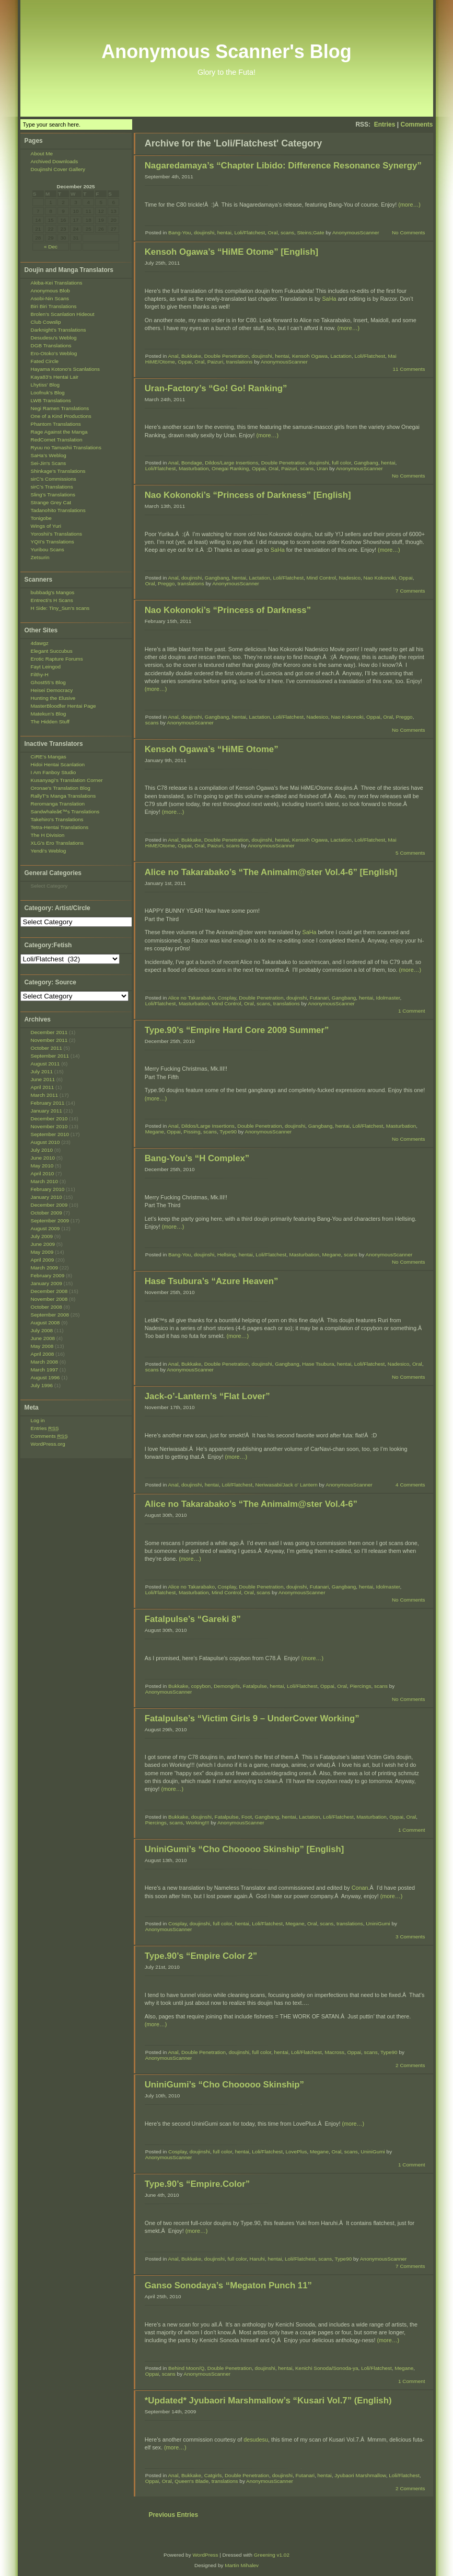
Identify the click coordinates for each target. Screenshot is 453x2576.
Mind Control (321, 578)
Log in (38, 1420)
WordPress (205, 2555)
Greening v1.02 (271, 2555)
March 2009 (45, 1267)
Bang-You (179, 232)
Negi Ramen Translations (60, 408)
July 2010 (42, 1150)
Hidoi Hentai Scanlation (58, 764)
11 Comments (409, 369)
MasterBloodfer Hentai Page (63, 706)
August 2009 (45, 1228)
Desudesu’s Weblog (54, 338)
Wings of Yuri (46, 526)
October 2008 (46, 1307)
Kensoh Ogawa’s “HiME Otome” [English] (231, 252)
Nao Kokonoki (380, 578)
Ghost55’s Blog (48, 682)
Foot (246, 1817)
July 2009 (42, 1236)
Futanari (319, 998)
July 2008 (42, 1330)
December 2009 (49, 1205)
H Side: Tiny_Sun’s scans (60, 608)
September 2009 (50, 1220)
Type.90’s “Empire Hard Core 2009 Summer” (237, 1030)
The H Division (48, 835)
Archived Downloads (54, 161)
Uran (322, 468)
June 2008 (43, 1338)
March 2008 (45, 1362)
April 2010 (42, 1173)
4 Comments (410, 1485)
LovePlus (296, 2151)
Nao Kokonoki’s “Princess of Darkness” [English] (248, 495)
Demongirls (227, 1686)
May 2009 (42, 1252)
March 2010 (45, 1181)
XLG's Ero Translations (57, 843)
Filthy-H (40, 674)
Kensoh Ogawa (310, 356)
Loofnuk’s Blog (48, 392)
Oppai (185, 362)
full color (341, 463)
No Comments (408, 232)
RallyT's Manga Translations (63, 796)
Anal (173, 356)
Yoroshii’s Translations (56, 534)
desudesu (255, 2439)
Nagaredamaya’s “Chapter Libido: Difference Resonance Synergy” (283, 166)
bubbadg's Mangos (53, 592)
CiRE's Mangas (48, 756)
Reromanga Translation (58, 804)
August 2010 (45, 1142)
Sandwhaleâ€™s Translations (65, 811)
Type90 (228, 1131)
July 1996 (42, 1385)
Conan (360, 1888)
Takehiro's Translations (57, 819)
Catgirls (213, 2475)
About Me (42, 153)
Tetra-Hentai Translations (60, 827)
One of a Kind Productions (61, 416)
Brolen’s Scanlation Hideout (63, 314)
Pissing (191, 1131)
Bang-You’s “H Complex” (197, 1158)
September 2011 (50, 1056)
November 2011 (49, 1040)
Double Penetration (226, 356)
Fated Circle (45, 361)
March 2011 (45, 1095)
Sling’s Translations (53, 494)
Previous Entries (173, 2514)
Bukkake (191, 356)
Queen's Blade (191, 2481)
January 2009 (46, 1283)
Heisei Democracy (52, 690)
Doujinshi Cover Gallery (58, 169)
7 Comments (410, 591)
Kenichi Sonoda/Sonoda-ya (326, 2368)
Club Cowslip (46, 322)
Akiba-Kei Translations (57, 283)
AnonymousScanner (355, 232)
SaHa (329, 299)
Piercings (360, 1686)
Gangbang (366, 463)
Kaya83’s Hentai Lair (55, 377)
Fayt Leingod (46, 666)
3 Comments (410, 1936)
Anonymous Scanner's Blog (226, 51)
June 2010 (43, 1158)
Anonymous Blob (50, 290)
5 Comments (410, 853)
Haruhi (257, 2259)
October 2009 (46, 1213)
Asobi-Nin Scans (50, 298)
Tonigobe (41, 518)
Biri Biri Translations (54, 306)
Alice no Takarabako (191, 998)
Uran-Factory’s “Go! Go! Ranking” (216, 388)
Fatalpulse (255, 1686)
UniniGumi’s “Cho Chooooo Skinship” (224, 2085)
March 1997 (45, 1369)
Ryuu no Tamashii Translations (66, 447)
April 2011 (42, 1087)
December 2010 (49, 1118)
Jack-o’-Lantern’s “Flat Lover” (207, 1396)
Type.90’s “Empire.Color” (197, 2184)
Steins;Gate (310, 232)
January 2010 (46, 1197)
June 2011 (43, 1079)
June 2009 (43, 1244)
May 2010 (42, 1165)
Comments (416, 124)
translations (239, 362)
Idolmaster (388, 998)
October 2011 (46, 1048)
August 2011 (45, 1063)
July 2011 (42, 1071)
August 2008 (45, 1322)
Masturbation (194, 468)
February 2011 (48, 1103)
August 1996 (45, 1377)
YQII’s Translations (52, 541)
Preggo (166, 583)
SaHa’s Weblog (48, 455)
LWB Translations (51, 400)
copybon (201, 1686)
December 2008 (49, 1291)
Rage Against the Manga (59, 432)
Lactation (340, 356)
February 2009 (48, 1275)
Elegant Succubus (52, 651)
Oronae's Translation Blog (60, 788)
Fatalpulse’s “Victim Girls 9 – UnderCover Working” (252, 1718)
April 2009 (42, 1260)
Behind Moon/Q (186, 2368)
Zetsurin (40, 557)
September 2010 (50, 1134)
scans (287, 232)
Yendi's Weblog (48, 851)
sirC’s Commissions (53, 479)
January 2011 (46, 1111)
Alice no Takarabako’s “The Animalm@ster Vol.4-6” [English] (271, 872)
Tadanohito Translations (58, 510)
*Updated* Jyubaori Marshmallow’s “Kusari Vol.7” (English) (268, 2400)
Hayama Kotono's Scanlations (65, 369)
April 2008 (42, 1354)
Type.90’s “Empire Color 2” (201, 1956)
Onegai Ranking (230, 468)
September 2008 (50, 1315)
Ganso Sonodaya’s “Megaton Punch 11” (228, 2285)
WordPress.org (48, 1444)
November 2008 (49, 1299)
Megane (154, 1131)
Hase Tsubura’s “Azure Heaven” (211, 1281)
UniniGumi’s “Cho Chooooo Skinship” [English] (244, 1849)
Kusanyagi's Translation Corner (67, 780)
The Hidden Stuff (50, 721)
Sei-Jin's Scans (48, 463)
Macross (334, 2052)
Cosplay (226, 998)
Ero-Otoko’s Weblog (54, 353)
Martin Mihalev (242, 2565)
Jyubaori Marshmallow (360, 2475)
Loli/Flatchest (249, 232)
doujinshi (204, 232)
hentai (224, 232)
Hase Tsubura (318, 1364)
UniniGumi (378, 1923)
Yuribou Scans (47, 549)
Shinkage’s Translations (58, 471)
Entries (385, 124)
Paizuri (215, 362)
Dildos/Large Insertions (231, 463)
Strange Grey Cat (51, 502)
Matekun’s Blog (48, 714)
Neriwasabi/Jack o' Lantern (286, 1485)
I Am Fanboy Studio (53, 772)
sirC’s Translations (52, 487)
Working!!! (198, 1822)
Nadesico (350, 578)
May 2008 (42, 1346)
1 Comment (411, 1011)
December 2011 (49, 1032)
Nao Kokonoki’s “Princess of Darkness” (228, 610)
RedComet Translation (57, 439)
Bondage (191, 463)
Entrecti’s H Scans (52, 600)
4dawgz (40, 643)
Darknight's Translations (58, 330)
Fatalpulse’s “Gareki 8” (193, 1619)
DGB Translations (51, 345)
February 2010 (48, 1189)
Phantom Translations (56, 424)
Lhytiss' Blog (45, 385)
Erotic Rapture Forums (57, 659)
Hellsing (226, 1254)
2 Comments (410, 2065)
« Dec (50, 246)
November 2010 (49, 1126)
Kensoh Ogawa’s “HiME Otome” (211, 749)
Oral (273, 232)
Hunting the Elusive (53, 698)
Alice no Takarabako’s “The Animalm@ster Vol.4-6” (251, 1504)
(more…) (409, 204)
